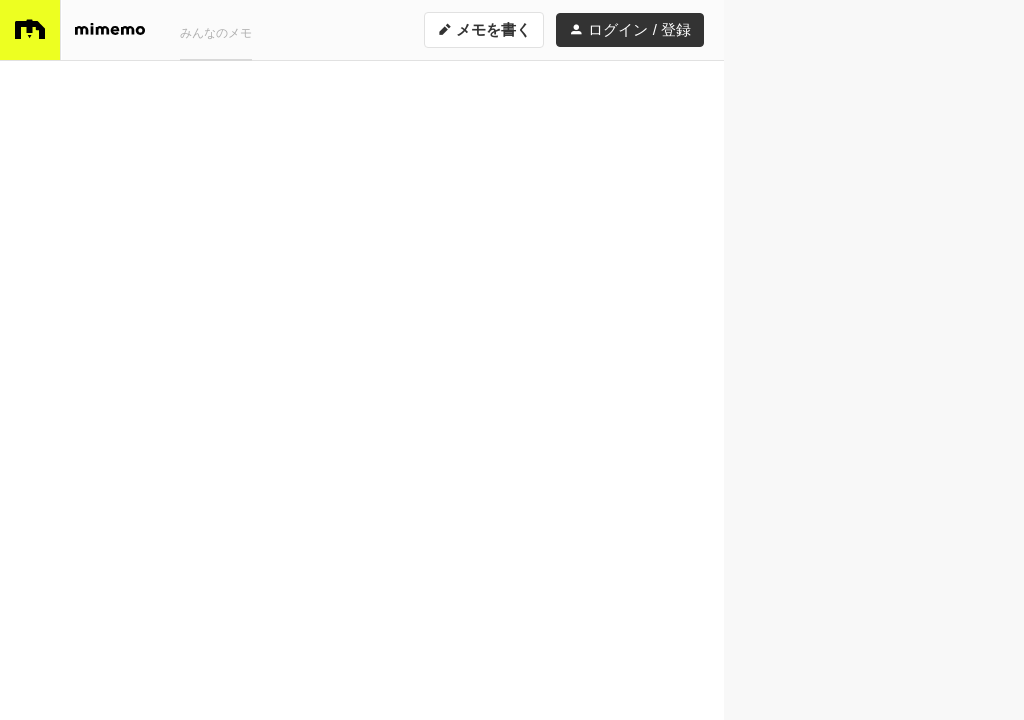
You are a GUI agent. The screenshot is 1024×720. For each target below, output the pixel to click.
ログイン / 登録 (630, 29)
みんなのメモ (216, 33)
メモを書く (484, 29)
